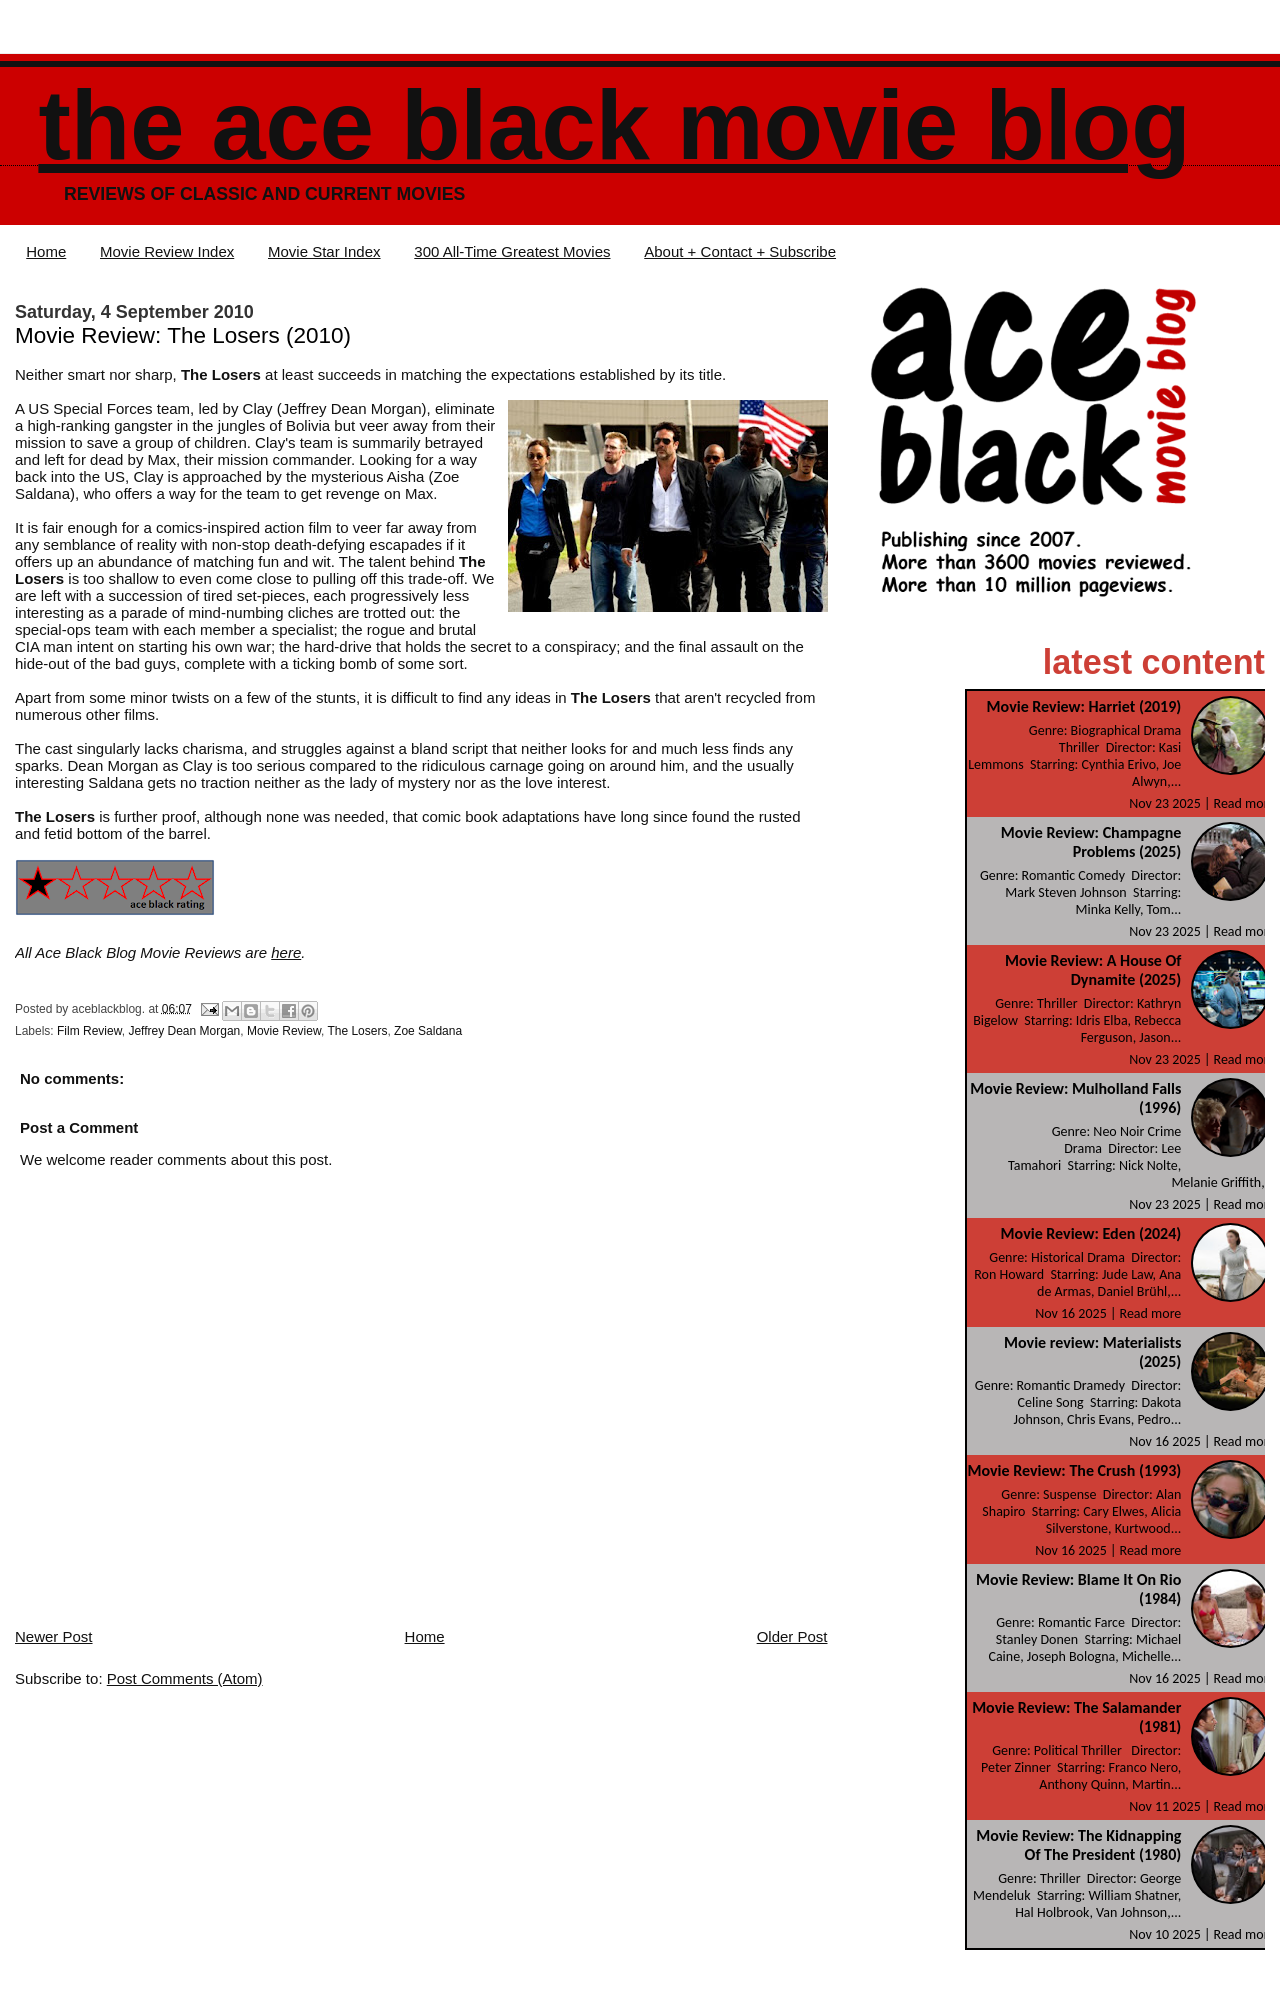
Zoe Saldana (428, 1031)
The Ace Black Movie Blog (614, 125)
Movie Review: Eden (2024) (1091, 1233)
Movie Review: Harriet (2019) (1084, 706)
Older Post (792, 1636)
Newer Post (54, 1636)
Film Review (89, 1031)
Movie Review (284, 1031)
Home (46, 251)
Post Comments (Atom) (185, 1678)
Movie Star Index (324, 251)
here (286, 952)
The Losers (357, 1031)
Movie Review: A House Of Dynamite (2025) (1093, 970)
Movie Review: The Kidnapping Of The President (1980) (1078, 1845)
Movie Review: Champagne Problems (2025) (1091, 842)
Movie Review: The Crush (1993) (1075, 1470)
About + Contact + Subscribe (740, 251)
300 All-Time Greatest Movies (512, 251)
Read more (1245, 803)
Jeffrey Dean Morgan (184, 1031)
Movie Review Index (167, 251)
